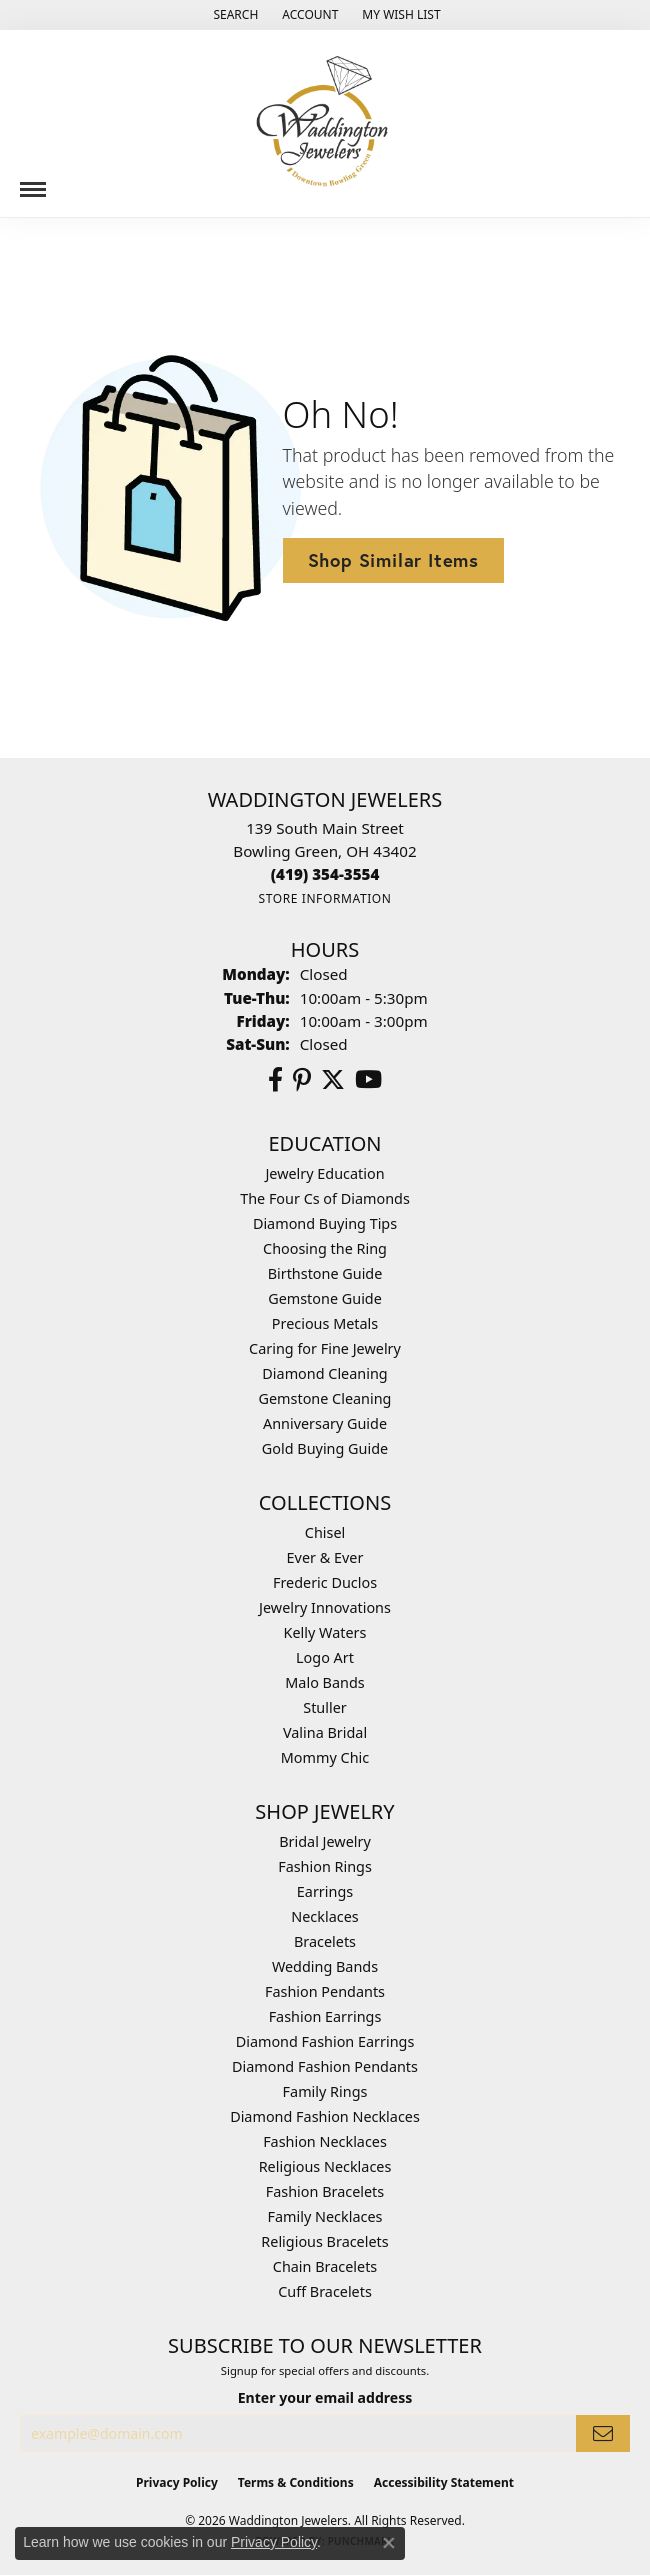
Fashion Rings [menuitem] (325, 1866)
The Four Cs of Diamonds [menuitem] (325, 1198)
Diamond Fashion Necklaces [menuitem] (325, 2116)
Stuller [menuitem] (324, 1707)
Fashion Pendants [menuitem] (325, 1991)
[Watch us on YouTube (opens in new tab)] (368, 1080)
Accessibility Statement (444, 2482)
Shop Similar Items (393, 560)
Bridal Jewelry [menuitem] (325, 1841)
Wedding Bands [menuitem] (325, 1966)
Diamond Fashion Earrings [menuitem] (325, 2041)
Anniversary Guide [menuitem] (325, 1423)
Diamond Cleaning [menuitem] (324, 1373)
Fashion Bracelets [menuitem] (325, 2191)
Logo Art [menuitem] (325, 1657)
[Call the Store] (325, 874)
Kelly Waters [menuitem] (325, 1632)
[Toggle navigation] (33, 182)
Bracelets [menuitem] (325, 1941)
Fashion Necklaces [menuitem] (325, 2141)
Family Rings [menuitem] (325, 2091)
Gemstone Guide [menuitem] (325, 1298)
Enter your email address (325, 2397)
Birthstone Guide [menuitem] (325, 1273)
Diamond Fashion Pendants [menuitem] (325, 2066)
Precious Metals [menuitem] (325, 1323)
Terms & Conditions (296, 2482)
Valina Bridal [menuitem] (325, 1732)
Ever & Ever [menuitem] (325, 1557)
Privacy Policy (177, 2482)
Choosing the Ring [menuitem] (325, 1248)
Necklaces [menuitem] (324, 1916)
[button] (233, 15)
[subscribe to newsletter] (603, 2433)
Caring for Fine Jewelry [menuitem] (325, 1348)
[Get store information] (324, 898)
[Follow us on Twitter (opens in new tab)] (333, 1080)
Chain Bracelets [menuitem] (325, 2266)
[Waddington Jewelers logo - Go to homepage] (325, 123)
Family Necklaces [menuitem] (325, 2216)
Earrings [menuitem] (325, 1891)
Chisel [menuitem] (325, 1532)
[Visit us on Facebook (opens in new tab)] (275, 1080)
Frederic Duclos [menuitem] (325, 1582)
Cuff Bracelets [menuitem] (325, 2291)
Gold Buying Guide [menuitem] (325, 1448)
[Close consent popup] (389, 2543)
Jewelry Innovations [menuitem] (325, 1607)
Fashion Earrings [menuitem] (325, 2016)
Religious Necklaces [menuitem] (325, 2166)
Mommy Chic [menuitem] (325, 1757)
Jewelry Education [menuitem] (324, 1173)
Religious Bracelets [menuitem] (324, 2241)
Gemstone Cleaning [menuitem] (325, 1398)
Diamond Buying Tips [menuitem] (325, 1223)
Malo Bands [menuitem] (324, 1682)
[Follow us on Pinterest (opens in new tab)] (302, 1080)
